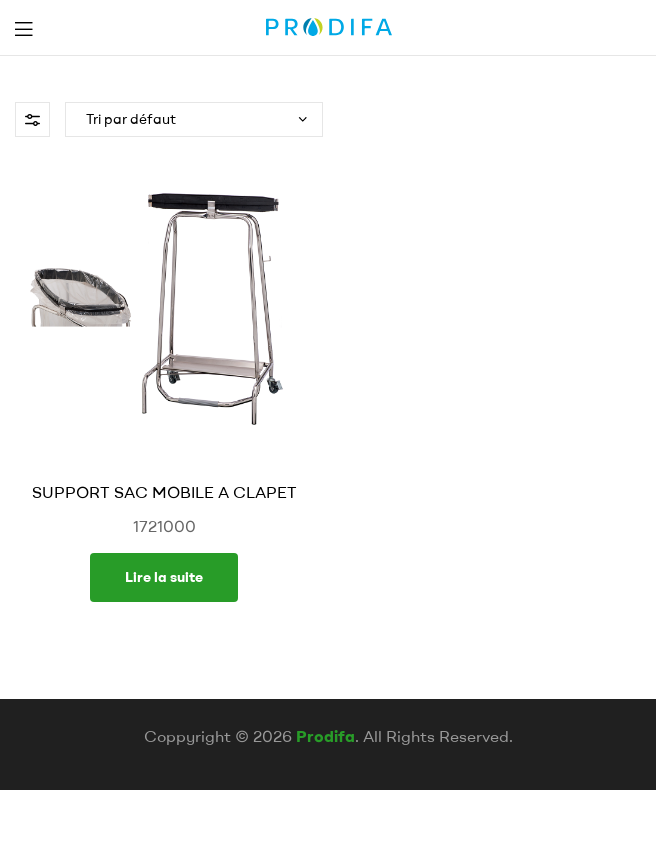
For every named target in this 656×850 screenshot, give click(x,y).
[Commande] (194, 119)
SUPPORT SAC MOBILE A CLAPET (164, 492)
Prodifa (325, 736)
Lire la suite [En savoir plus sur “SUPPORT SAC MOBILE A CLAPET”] (164, 577)
